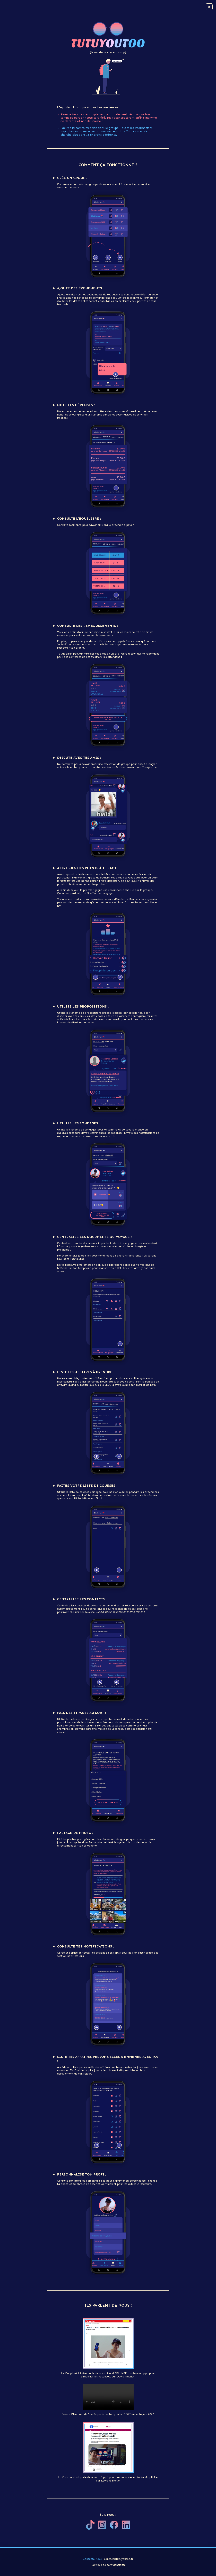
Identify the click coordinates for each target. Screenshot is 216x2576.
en (209, 6)
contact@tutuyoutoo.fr (118, 2559)
